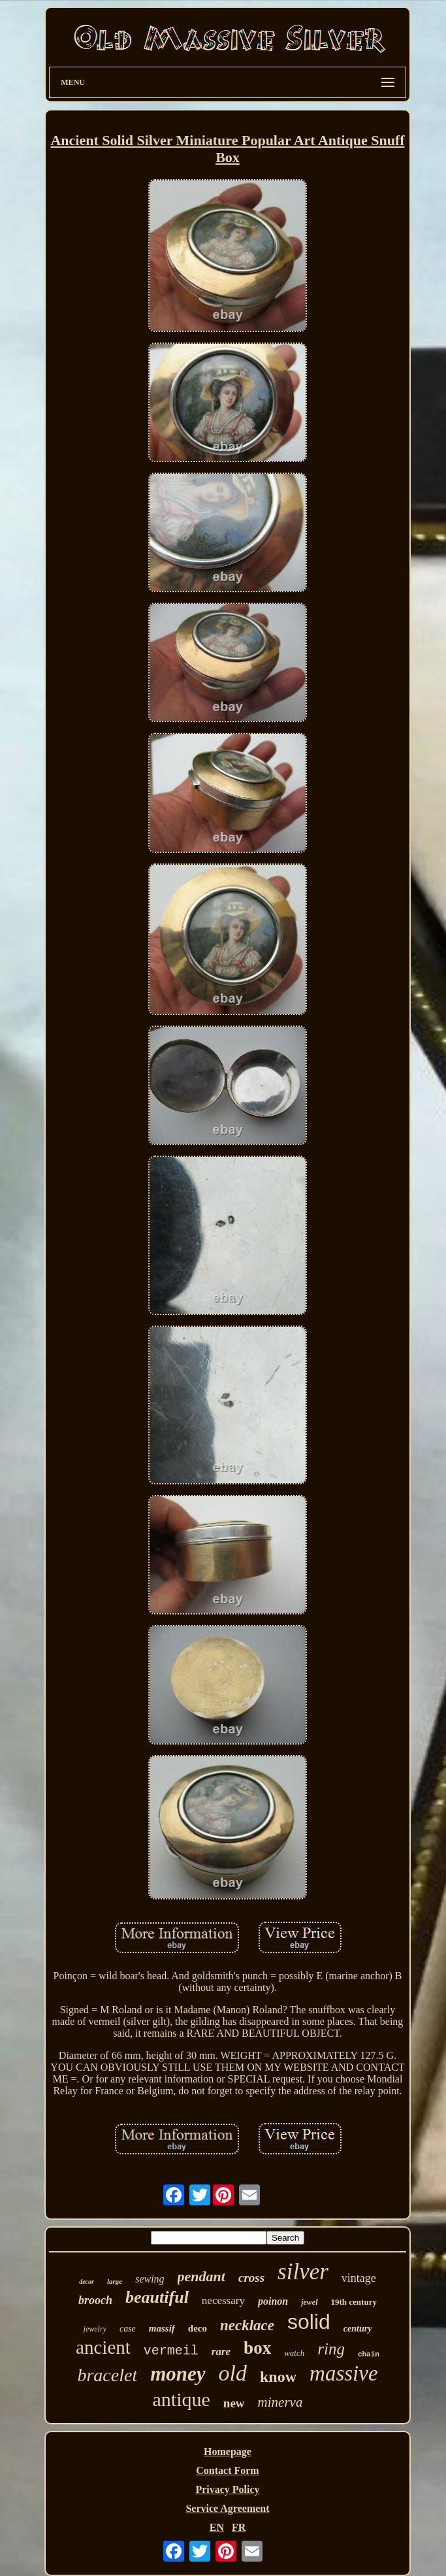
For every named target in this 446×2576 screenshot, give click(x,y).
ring (331, 2349)
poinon (273, 2301)
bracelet (107, 2375)
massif (162, 2328)
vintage (359, 2277)
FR (239, 2527)
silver (303, 2271)
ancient (103, 2347)
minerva (280, 2402)
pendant (201, 2276)
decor (86, 2281)
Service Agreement (227, 2508)
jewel (309, 2302)
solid (308, 2321)
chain (368, 2354)
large (114, 2281)
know (278, 2376)
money (177, 2373)
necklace (247, 2325)
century (357, 2328)
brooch (95, 2300)
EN (217, 2527)
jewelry (95, 2328)
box (257, 2348)
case (127, 2328)
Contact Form (227, 2470)
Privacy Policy (227, 2489)
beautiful (157, 2297)
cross (251, 2277)
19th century (354, 2302)
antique (181, 2399)
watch (294, 2353)
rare (221, 2351)
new (234, 2403)
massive (343, 2373)
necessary (223, 2300)
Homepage (227, 2451)
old (233, 2373)
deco (197, 2328)
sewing (149, 2278)
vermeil (171, 2350)
